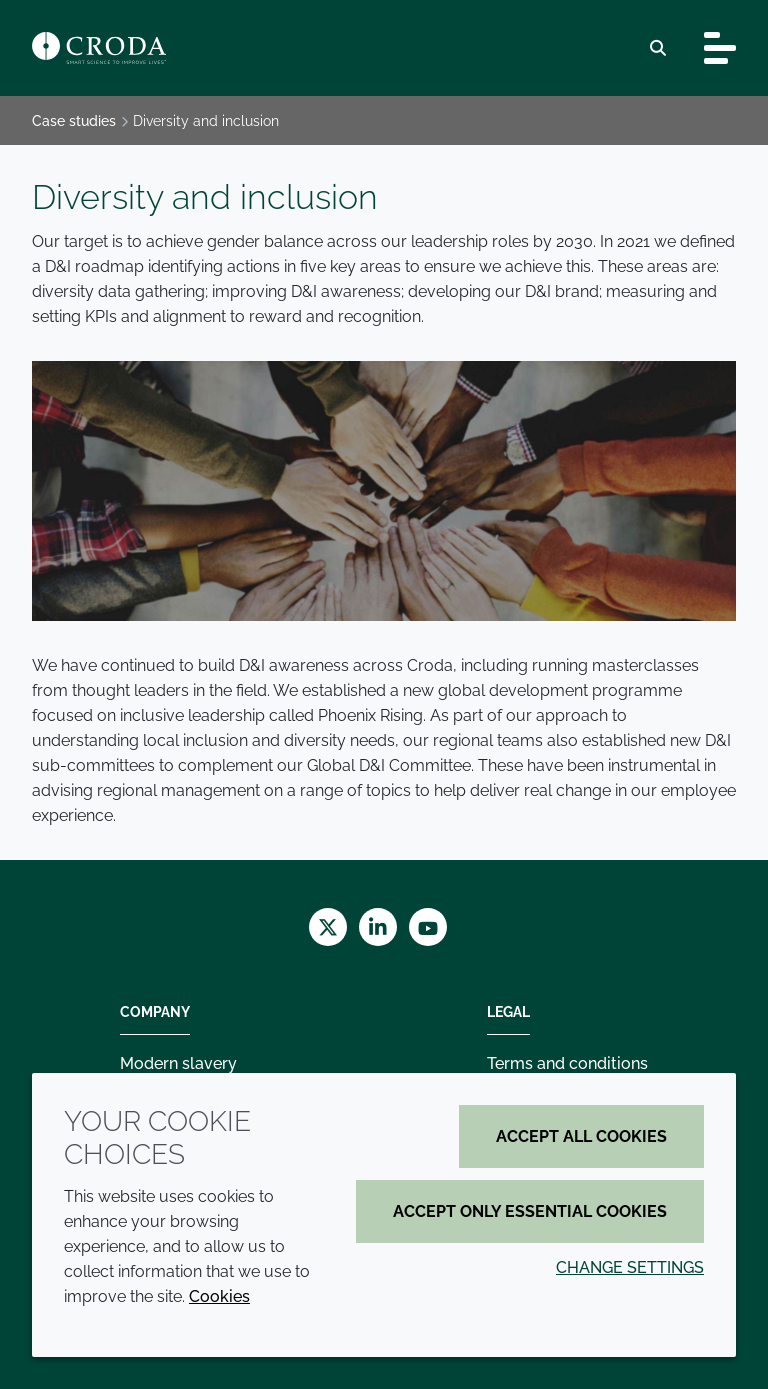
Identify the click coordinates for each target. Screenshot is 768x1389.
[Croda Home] (99, 48)
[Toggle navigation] (720, 48)
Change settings (630, 1267)
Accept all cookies (581, 1136)
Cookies (219, 1296)
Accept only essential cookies (530, 1211)
